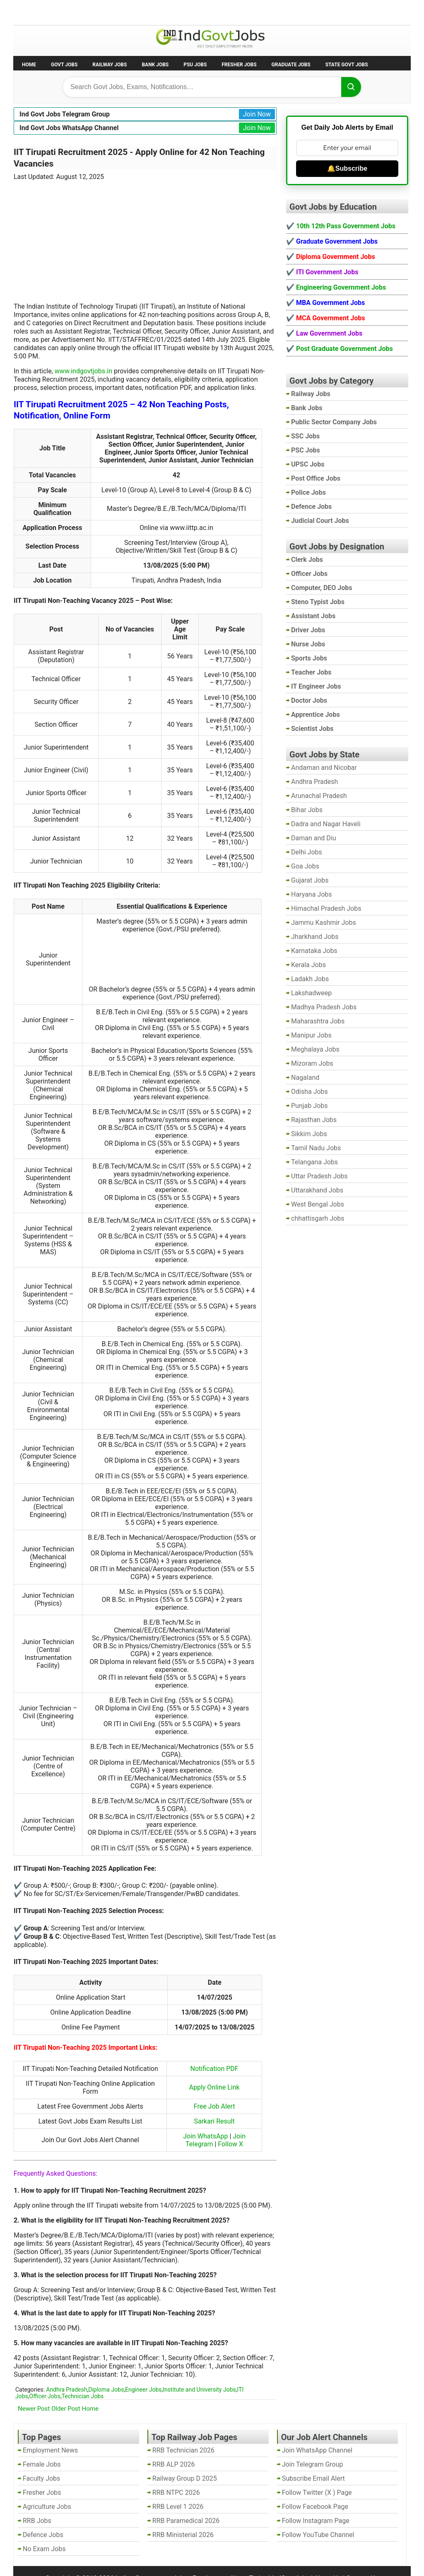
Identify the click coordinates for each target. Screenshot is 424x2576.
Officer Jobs (44, 2396)
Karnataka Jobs (314, 951)
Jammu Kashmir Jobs (323, 922)
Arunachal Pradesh (319, 796)
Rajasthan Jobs (314, 1120)
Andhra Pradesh (66, 2389)
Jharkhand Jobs (314, 937)
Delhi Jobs (306, 852)
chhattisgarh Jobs (317, 1218)
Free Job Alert (214, 2106)
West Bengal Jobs (317, 1204)
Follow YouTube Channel (318, 2535)
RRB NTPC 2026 (176, 2492)
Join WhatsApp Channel (317, 2450)
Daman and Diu (313, 838)
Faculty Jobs (41, 2478)
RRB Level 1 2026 (178, 2507)
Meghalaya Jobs (315, 1049)
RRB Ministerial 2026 (183, 2535)
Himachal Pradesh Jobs (326, 908)
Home (29, 65)
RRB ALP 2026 (173, 2464)
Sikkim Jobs (309, 1134)
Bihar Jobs (307, 810)
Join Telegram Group (312, 2464)
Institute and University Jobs (199, 2389)
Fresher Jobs (239, 65)
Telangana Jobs (314, 1162)
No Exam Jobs (36, 12)
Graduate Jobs (291, 65)
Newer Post (34, 2408)
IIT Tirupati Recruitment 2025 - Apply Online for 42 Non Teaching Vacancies (139, 158)
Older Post (65, 2408)
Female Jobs (41, 2464)
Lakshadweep (311, 993)
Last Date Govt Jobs (152, 12)
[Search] (351, 87)
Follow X (230, 2144)
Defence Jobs (43, 2535)
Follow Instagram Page (315, 2521)
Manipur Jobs (311, 1035)
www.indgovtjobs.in (83, 371)
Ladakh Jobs (310, 979)
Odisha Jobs (309, 1092)
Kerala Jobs (308, 965)
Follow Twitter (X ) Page (317, 2492)
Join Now (257, 114)
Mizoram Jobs (312, 1063)
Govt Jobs (64, 65)
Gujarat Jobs (309, 880)
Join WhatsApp (205, 2136)
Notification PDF (214, 2069)
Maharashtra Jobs (317, 1021)
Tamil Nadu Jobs (316, 1148)
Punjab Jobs (309, 1106)
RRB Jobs (37, 2521)
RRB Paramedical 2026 (186, 2521)
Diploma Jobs (106, 2389)
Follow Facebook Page (315, 2507)
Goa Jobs (305, 866)
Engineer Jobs (143, 2389)
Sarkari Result (214, 2121)
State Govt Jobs (346, 65)
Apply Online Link (214, 2087)
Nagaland (305, 1077)
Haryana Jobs (311, 894)
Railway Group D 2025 (184, 2478)
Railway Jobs (109, 65)
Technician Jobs (83, 2396)
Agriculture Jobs (47, 2507)
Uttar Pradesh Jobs (319, 1176)
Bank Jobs (155, 65)
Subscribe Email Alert (313, 2478)
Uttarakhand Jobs (317, 1190)
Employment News (90, 12)
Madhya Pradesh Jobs (324, 1007)
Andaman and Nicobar (324, 768)
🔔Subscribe (347, 168)
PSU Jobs (195, 65)
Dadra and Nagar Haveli (326, 824)
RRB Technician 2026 (183, 2450)
